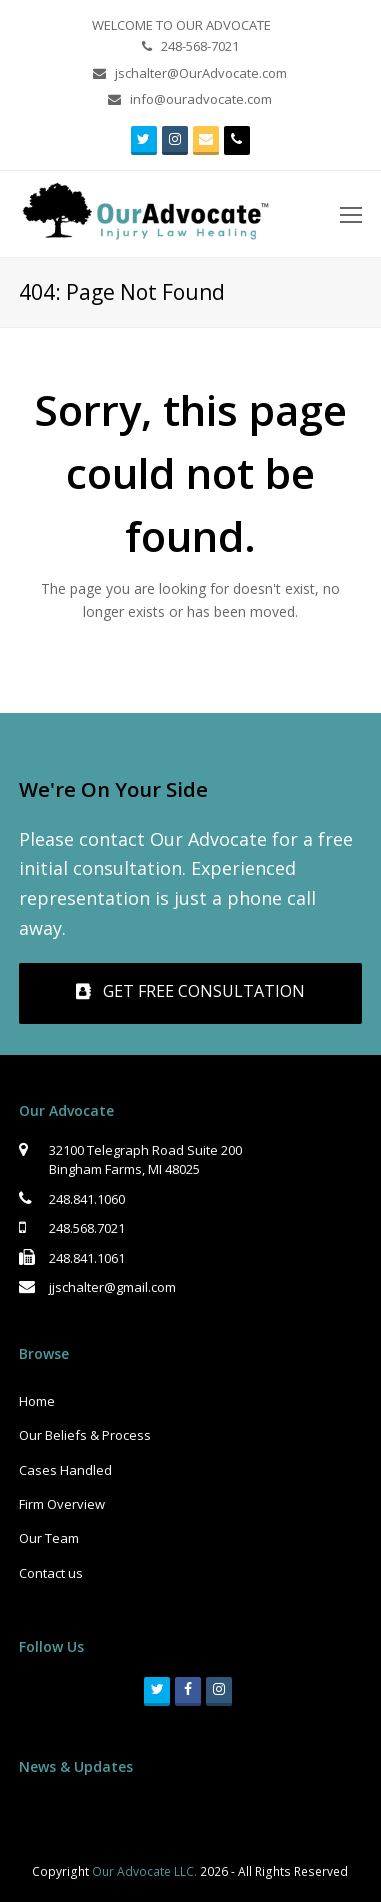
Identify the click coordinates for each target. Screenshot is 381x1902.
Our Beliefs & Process (85, 1435)
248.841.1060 (87, 1199)
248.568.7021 (87, 1228)
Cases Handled (65, 1470)
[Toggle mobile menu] (351, 214)
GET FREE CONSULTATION (190, 991)
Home (37, 1401)
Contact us (51, 1573)
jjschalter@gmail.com (112, 1287)
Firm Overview (62, 1504)
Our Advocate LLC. (144, 1871)
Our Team (49, 1538)
